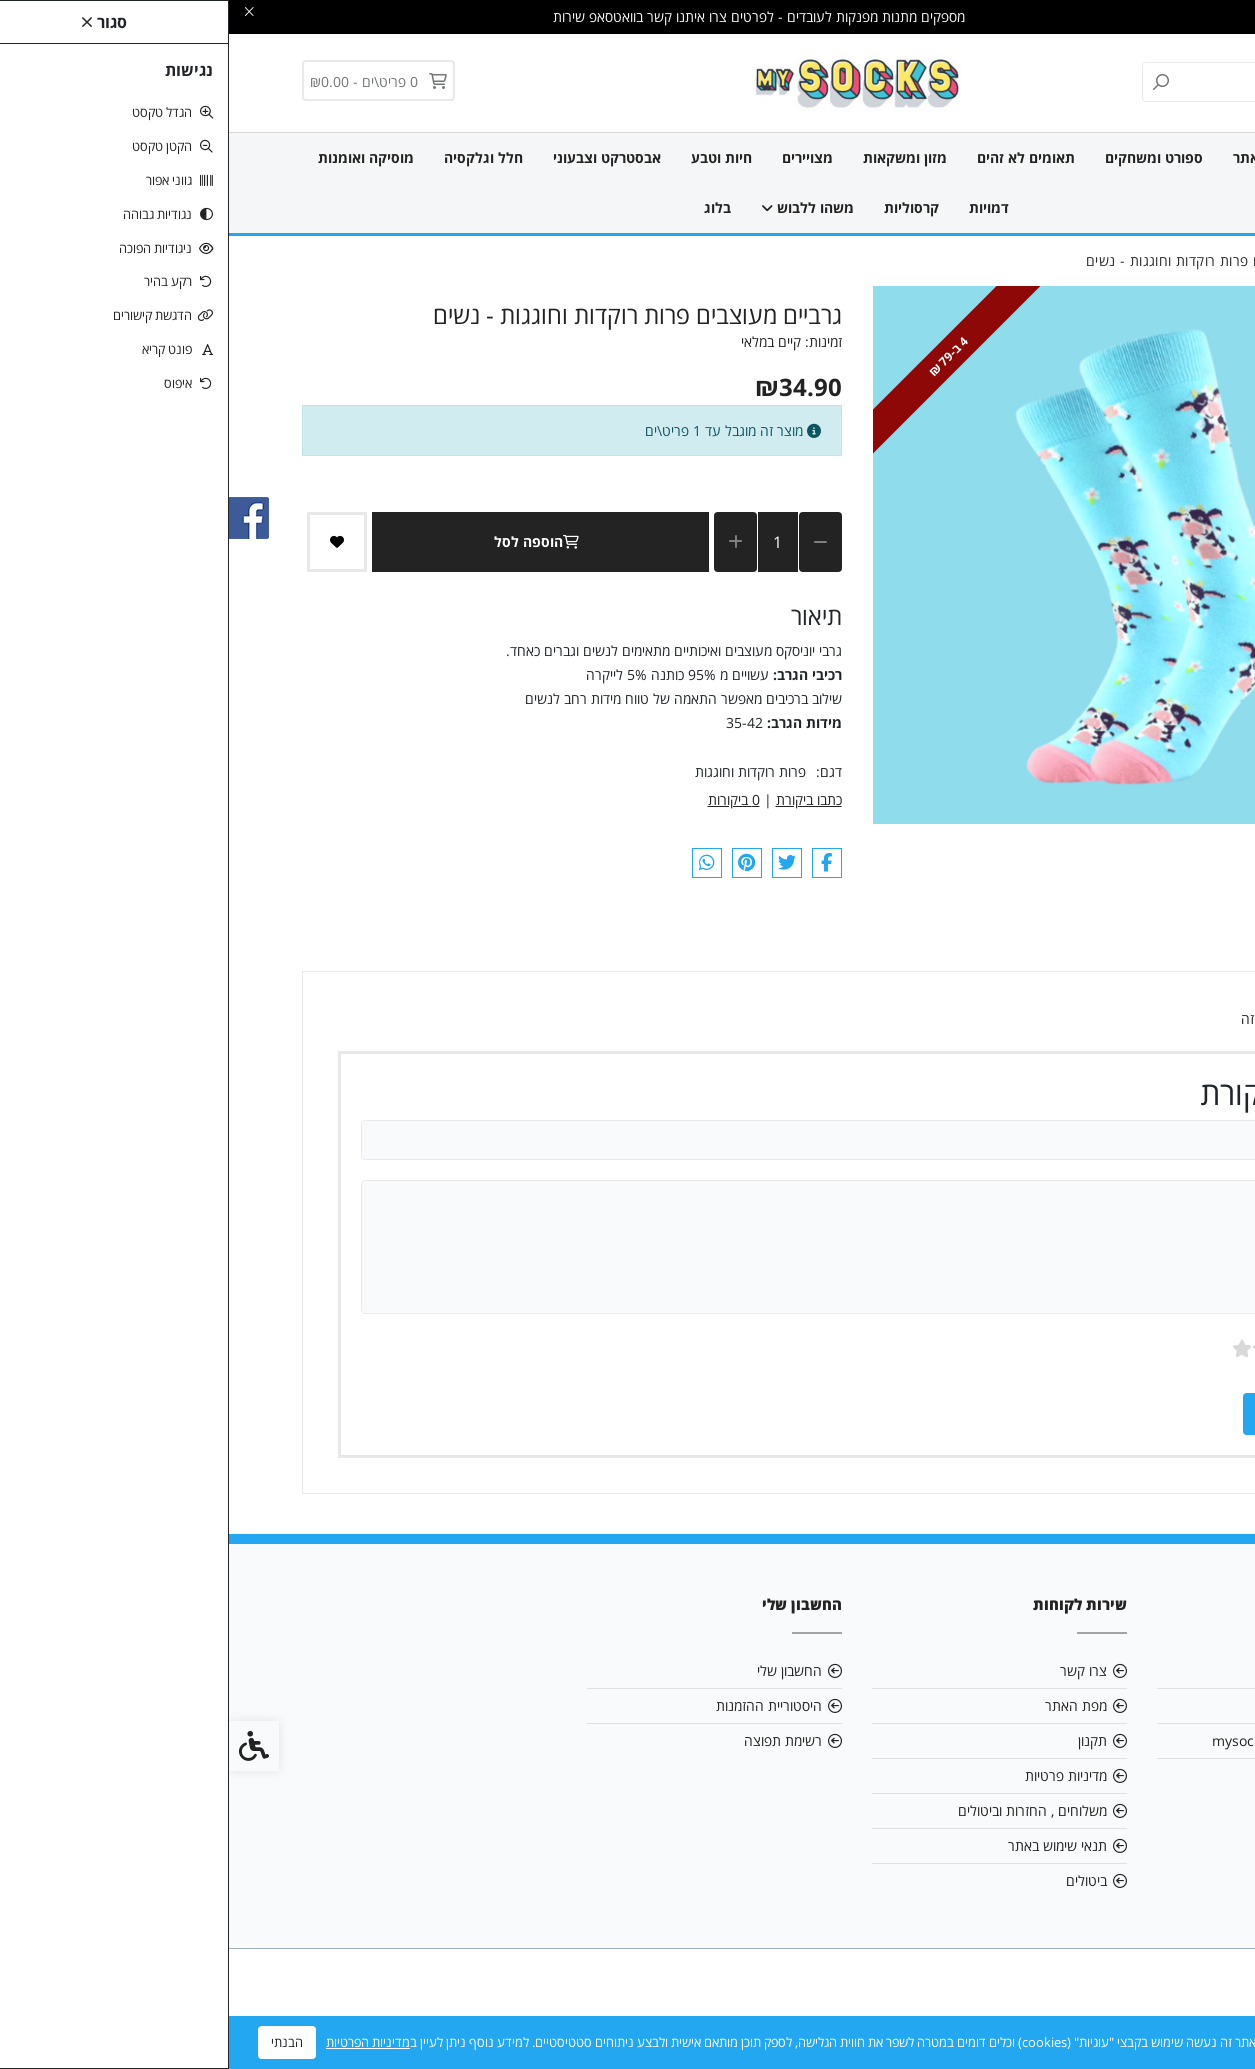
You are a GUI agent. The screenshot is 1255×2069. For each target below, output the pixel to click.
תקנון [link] (863, 1740)
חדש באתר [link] (1037, 157)
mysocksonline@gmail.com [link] (1073, 1740)
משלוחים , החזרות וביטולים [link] (803, 1810)
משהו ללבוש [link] (578, 207)
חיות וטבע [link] (492, 157)
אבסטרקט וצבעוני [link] (378, 157)
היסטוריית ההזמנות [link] (540, 1705)
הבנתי (58, 2042)
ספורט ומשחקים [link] (925, 157)
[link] (627, 81)
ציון (1117, 1348)
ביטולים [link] (857, 1880)
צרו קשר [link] (854, 1670)
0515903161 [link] (1123, 1775)
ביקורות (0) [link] (1113, 943)
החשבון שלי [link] (560, 1670)
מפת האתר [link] (847, 1705)
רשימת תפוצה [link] (554, 1740)
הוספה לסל (311, 541)
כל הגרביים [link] (1133, 157)
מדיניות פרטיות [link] (837, 1775)
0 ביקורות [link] (505, 799)
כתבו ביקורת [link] (580, 799)
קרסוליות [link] (682, 207)
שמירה (1069, 1413)
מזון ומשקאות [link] (676, 157)
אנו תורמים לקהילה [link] (1109, 1705)
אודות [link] (1148, 1670)
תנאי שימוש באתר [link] (828, 1845)
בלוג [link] (488, 207)
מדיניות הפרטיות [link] (139, 2042)
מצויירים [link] (578, 157)
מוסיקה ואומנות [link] (137, 157)
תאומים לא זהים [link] (797, 157)
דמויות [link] (760, 207)
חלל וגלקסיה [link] (254, 157)
